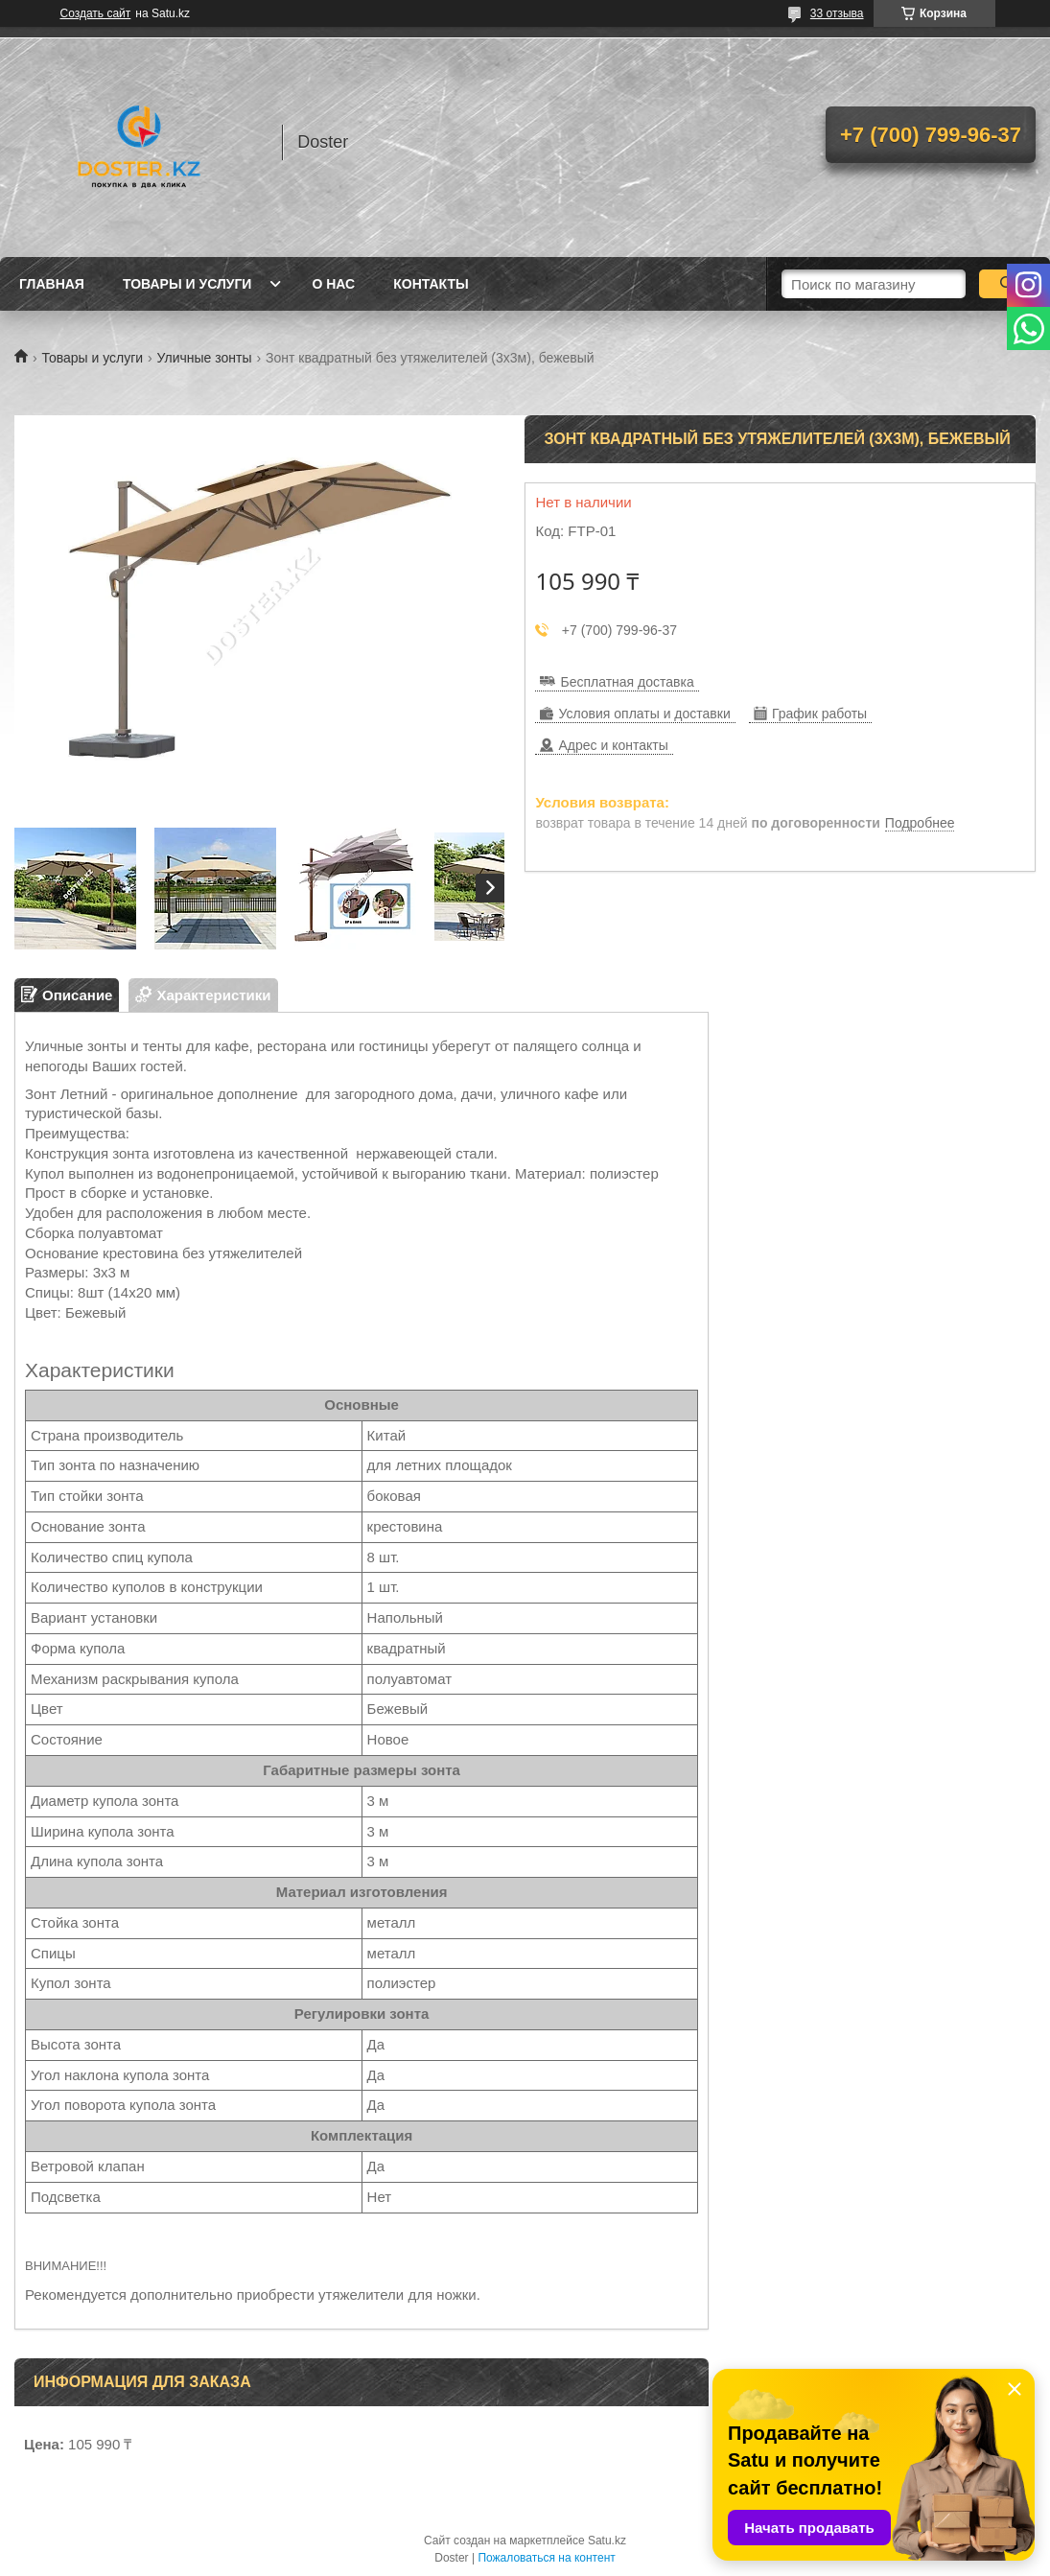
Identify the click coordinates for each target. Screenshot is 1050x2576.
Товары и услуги (187, 284)
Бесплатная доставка (626, 682)
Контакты (430, 284)
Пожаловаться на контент (546, 2557)
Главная (51, 284)
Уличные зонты (204, 357)
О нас (333, 284)
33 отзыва (837, 13)
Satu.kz (607, 2540)
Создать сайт (95, 13)
